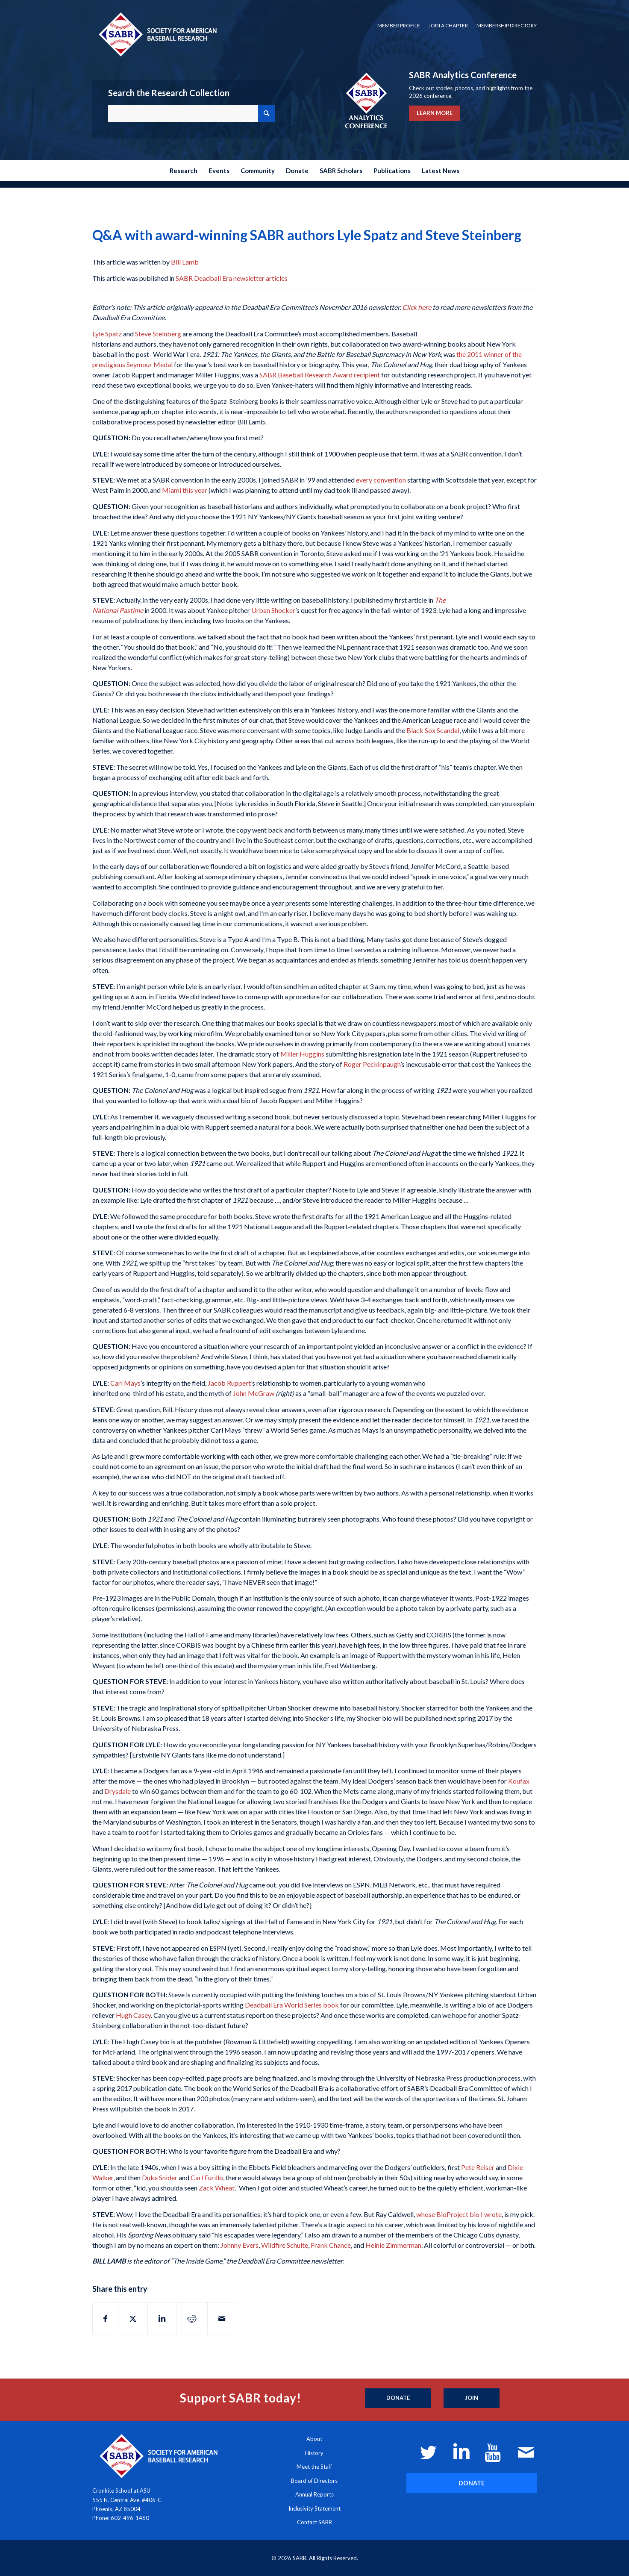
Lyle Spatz (107, 334)
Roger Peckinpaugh (372, 1064)
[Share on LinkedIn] (162, 2318)
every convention (381, 480)
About (314, 2438)
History (314, 2452)
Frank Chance (331, 2245)
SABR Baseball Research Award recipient (319, 375)
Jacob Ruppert (229, 1383)
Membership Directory (506, 25)
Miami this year (184, 490)
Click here (416, 307)
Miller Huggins (302, 1054)
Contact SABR (314, 2522)
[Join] (472, 2398)
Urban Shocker (273, 610)
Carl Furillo (207, 2177)
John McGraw (253, 1393)
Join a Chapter (448, 25)
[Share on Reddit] (191, 2318)
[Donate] (398, 2398)
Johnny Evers (239, 2245)
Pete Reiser (477, 2167)
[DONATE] (471, 2483)
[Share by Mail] (222, 2318)
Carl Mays (125, 1383)
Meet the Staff (314, 2466)
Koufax (518, 1781)
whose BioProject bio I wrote (459, 2214)
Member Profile (398, 25)
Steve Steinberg (158, 334)
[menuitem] (398, 26)
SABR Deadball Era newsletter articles (232, 278)
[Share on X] (132, 2318)
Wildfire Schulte (284, 2245)
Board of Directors (314, 2480)
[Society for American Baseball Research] (156, 34)
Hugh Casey (133, 2015)
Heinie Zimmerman (393, 2245)
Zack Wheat (217, 2188)
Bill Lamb (185, 262)
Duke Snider (159, 2177)
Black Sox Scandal (432, 730)
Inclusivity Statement (314, 2508)
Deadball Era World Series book (292, 2005)
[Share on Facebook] (105, 2318)
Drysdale (117, 1791)
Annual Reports (314, 2494)
